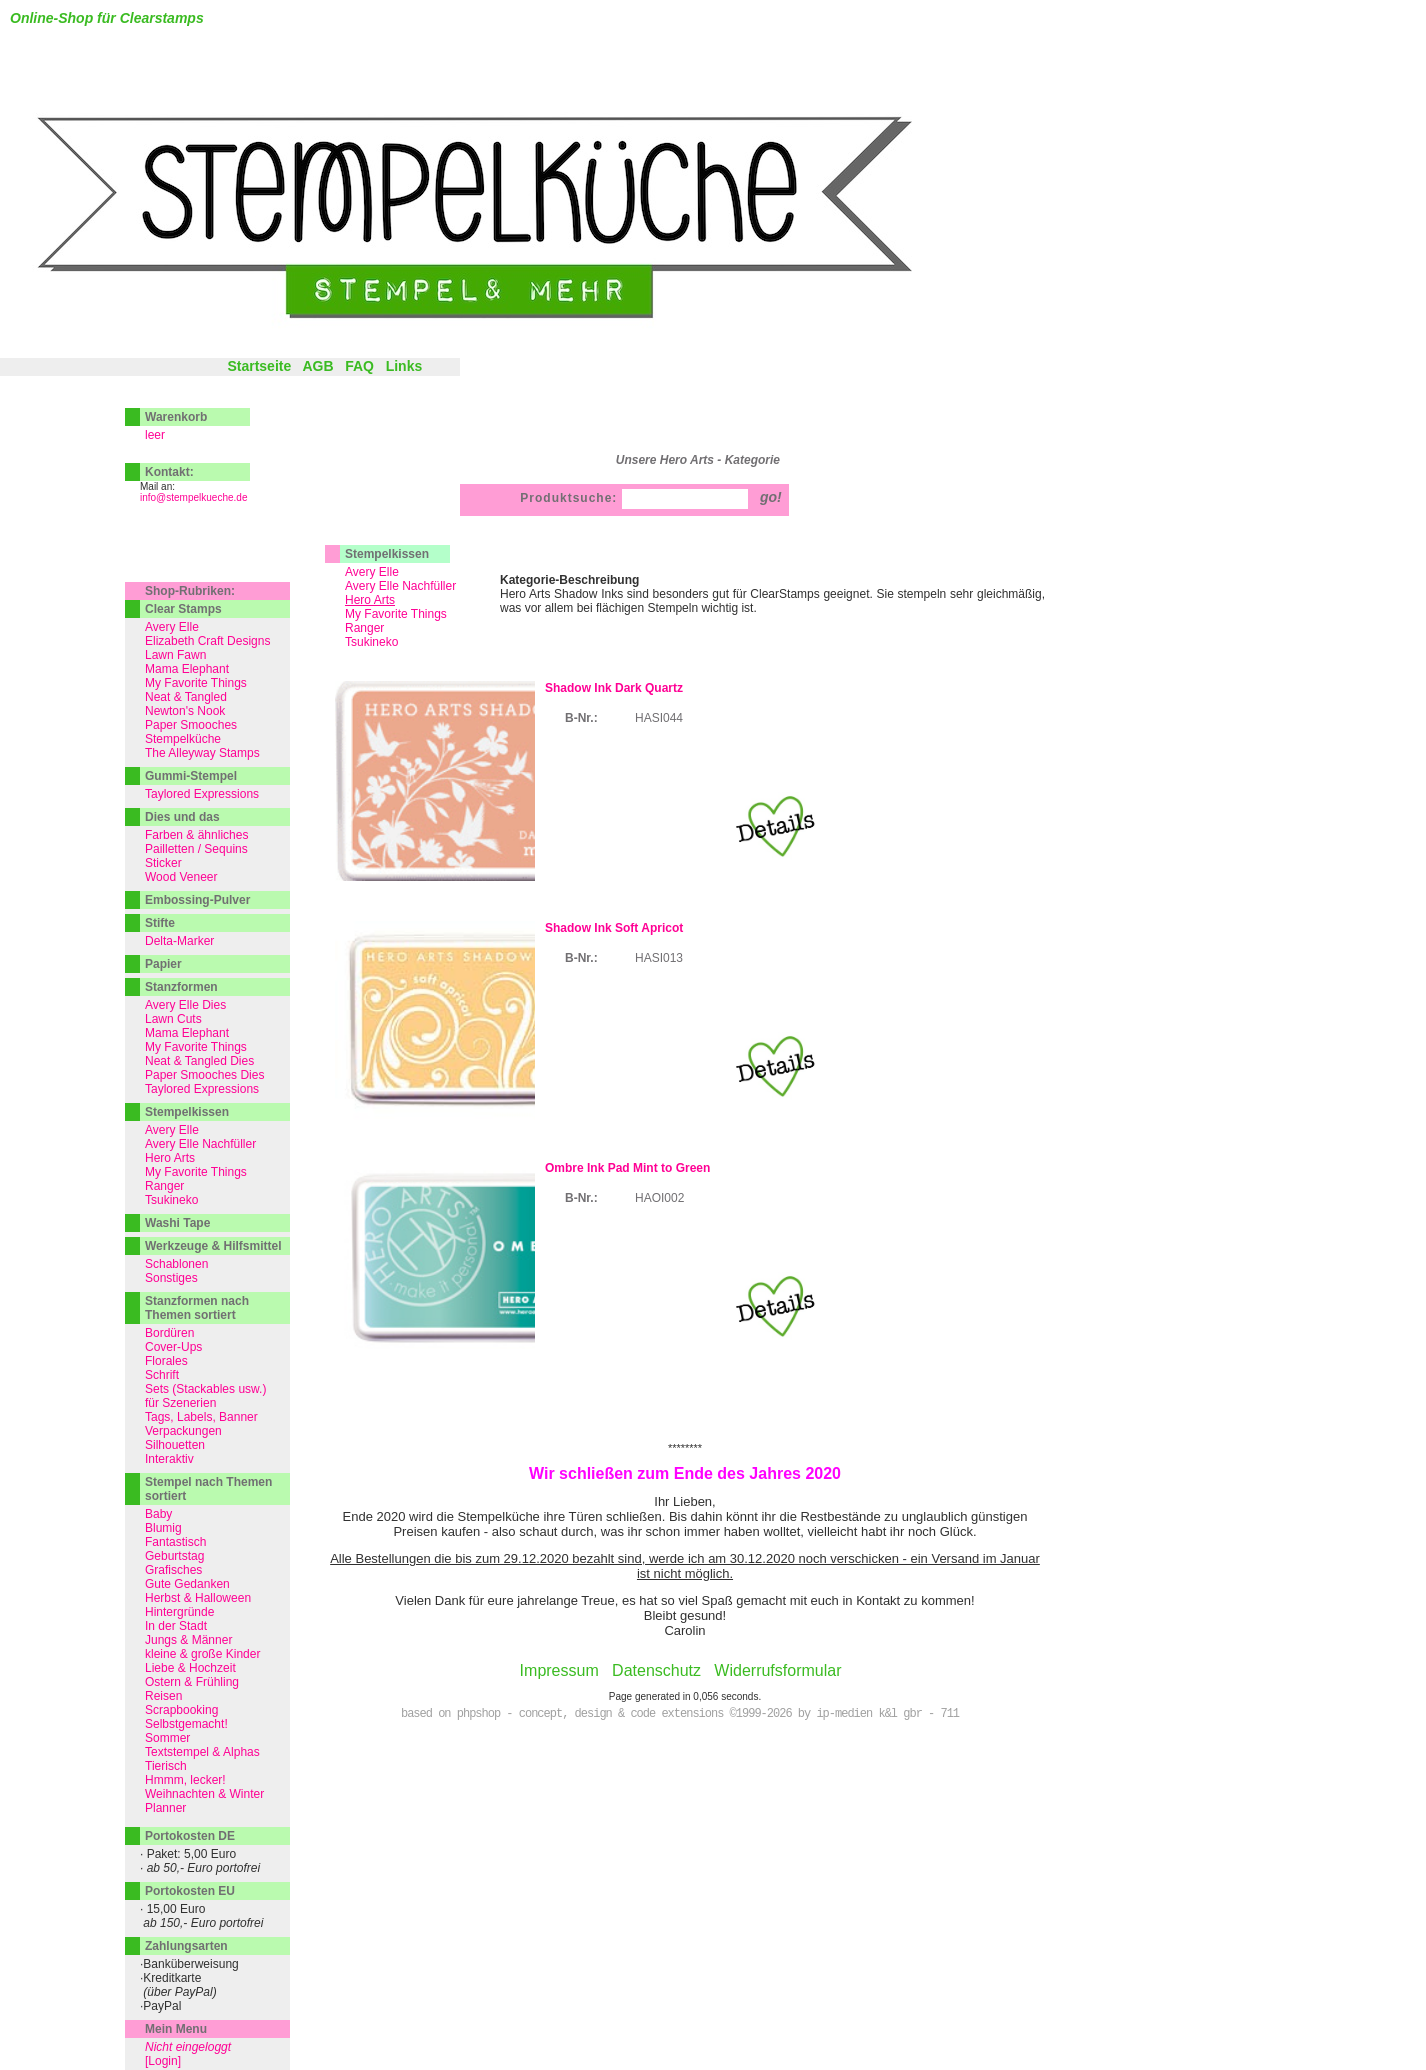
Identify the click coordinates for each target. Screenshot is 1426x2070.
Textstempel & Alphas (202, 1752)
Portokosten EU (190, 1891)
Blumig (163, 1528)
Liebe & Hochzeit (190, 1668)
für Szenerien (180, 1403)
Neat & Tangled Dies (199, 1061)
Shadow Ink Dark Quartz (614, 688)
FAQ (359, 366)
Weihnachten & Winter (204, 1794)
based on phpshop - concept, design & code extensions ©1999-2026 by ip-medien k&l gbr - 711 (680, 1714)
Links (404, 366)
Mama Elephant (187, 669)
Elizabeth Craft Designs (207, 641)
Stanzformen (181, 987)
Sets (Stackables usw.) (205, 1389)
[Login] (163, 2061)
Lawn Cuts (173, 1019)
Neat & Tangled (186, 697)
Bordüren (169, 1333)
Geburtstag (174, 1556)
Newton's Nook (185, 711)
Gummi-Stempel (191, 776)
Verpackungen (183, 1431)
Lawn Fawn (175, 655)
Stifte (160, 923)
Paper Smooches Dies (204, 1075)
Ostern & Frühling (192, 1682)
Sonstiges (171, 1278)
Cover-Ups (173, 1347)
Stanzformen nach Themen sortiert (197, 1308)
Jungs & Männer (188, 1640)
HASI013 (659, 958)
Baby (158, 1514)
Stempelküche (183, 739)
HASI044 (659, 718)
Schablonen (176, 1264)
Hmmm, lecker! (185, 1780)
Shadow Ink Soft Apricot (614, 928)
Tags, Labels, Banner (201, 1417)
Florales (166, 1361)
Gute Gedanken (187, 1584)
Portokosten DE (190, 1836)
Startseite (259, 366)
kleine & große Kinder (202, 1654)
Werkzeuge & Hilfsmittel (213, 1246)
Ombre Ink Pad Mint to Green (627, 1168)
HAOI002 (659, 1198)
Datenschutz (656, 1670)
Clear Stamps (183, 609)
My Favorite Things (396, 614)
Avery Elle (372, 572)
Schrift (162, 1375)
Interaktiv (169, 1459)
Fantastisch (175, 1542)
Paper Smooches (191, 725)
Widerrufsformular (777, 1670)
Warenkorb (176, 417)
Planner (165, 1808)
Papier (163, 964)
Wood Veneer (181, 877)
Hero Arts (170, 1158)
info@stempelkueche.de (193, 497)
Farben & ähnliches (196, 835)
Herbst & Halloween (198, 1598)
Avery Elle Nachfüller (400, 586)
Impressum (559, 1670)
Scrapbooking (181, 1710)
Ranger (364, 628)
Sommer (167, 1738)
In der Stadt (176, 1626)
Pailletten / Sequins (196, 849)
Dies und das (182, 817)
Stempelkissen (387, 554)
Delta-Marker (179, 941)
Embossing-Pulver (197, 900)
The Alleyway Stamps (202, 753)
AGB (317, 366)
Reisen (163, 1696)
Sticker (163, 863)
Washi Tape (177, 1223)
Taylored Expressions (202, 794)
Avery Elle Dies (185, 1005)
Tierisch (166, 1766)
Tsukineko (371, 642)
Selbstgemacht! (186, 1724)
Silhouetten (175, 1445)
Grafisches (173, 1570)
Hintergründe (179, 1612)
